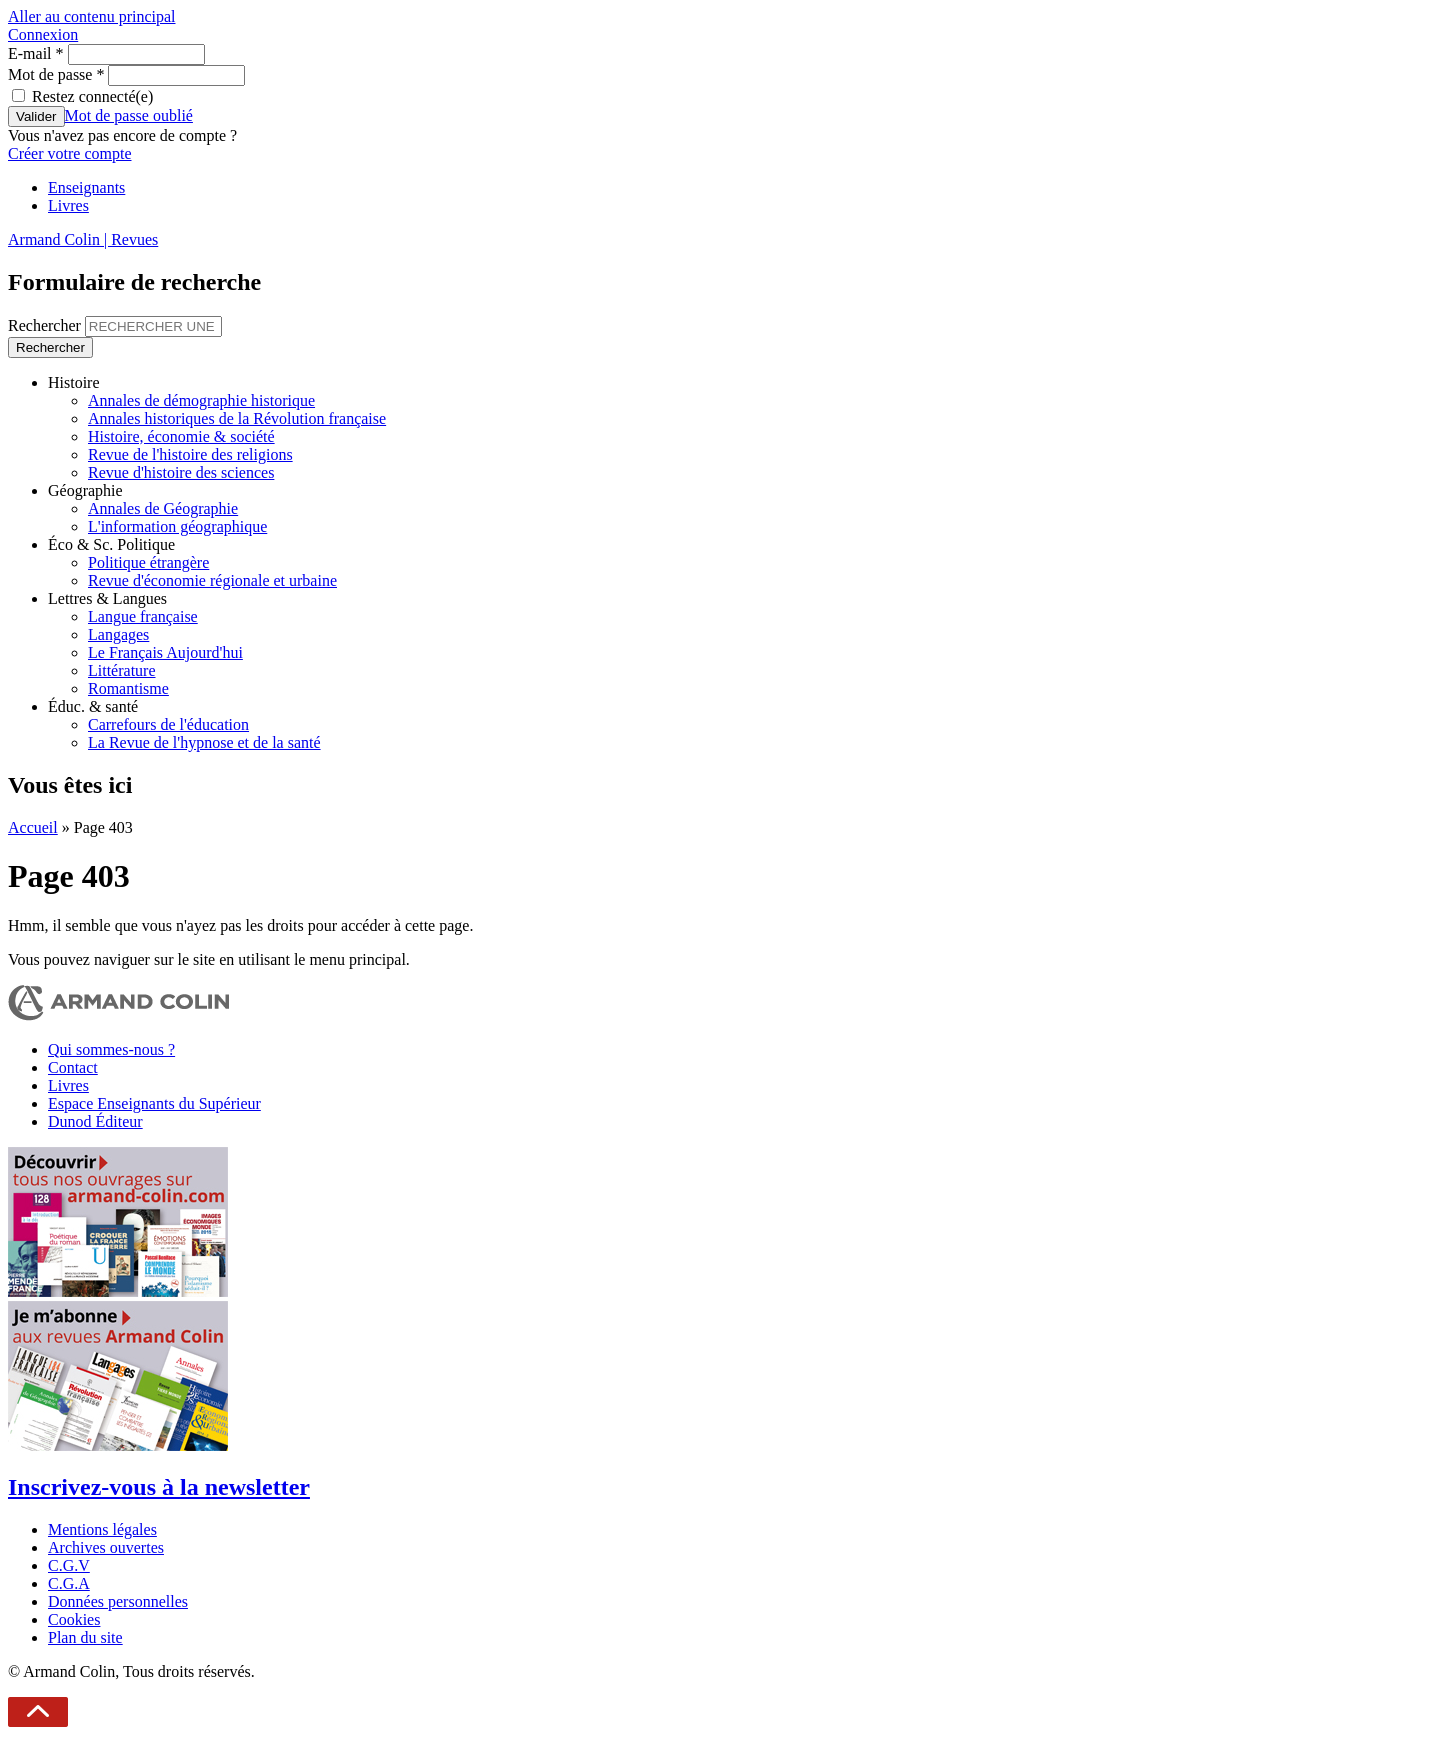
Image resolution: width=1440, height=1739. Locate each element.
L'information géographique (177, 526)
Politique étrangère (148, 562)
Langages (118, 634)
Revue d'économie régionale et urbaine (212, 580)
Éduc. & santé (93, 706)
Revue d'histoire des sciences (181, 472)
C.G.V (69, 1565)
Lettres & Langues (107, 598)
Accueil (33, 827)
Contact (73, 1067)
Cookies (74, 1619)
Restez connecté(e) (92, 96)
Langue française (143, 616)
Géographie (85, 490)
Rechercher (46, 325)
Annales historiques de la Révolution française (237, 418)
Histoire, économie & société (181, 436)
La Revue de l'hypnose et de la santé (204, 742)
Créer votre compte (70, 153)
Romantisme (128, 688)
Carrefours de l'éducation (168, 724)
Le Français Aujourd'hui (165, 652)
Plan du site (85, 1637)
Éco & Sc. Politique (111, 544)
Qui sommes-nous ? (111, 1049)
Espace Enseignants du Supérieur (154, 1103)
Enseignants (86, 187)
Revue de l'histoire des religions (190, 454)
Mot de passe (56, 74)
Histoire (74, 382)
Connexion (43, 34)
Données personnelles (118, 1601)
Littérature (122, 670)
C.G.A (69, 1583)
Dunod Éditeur (95, 1121)
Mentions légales (102, 1529)
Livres (68, 205)
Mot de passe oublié (129, 115)
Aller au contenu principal (92, 16)
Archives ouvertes (106, 1547)
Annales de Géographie (163, 508)
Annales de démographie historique (201, 400)
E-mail (36, 53)
